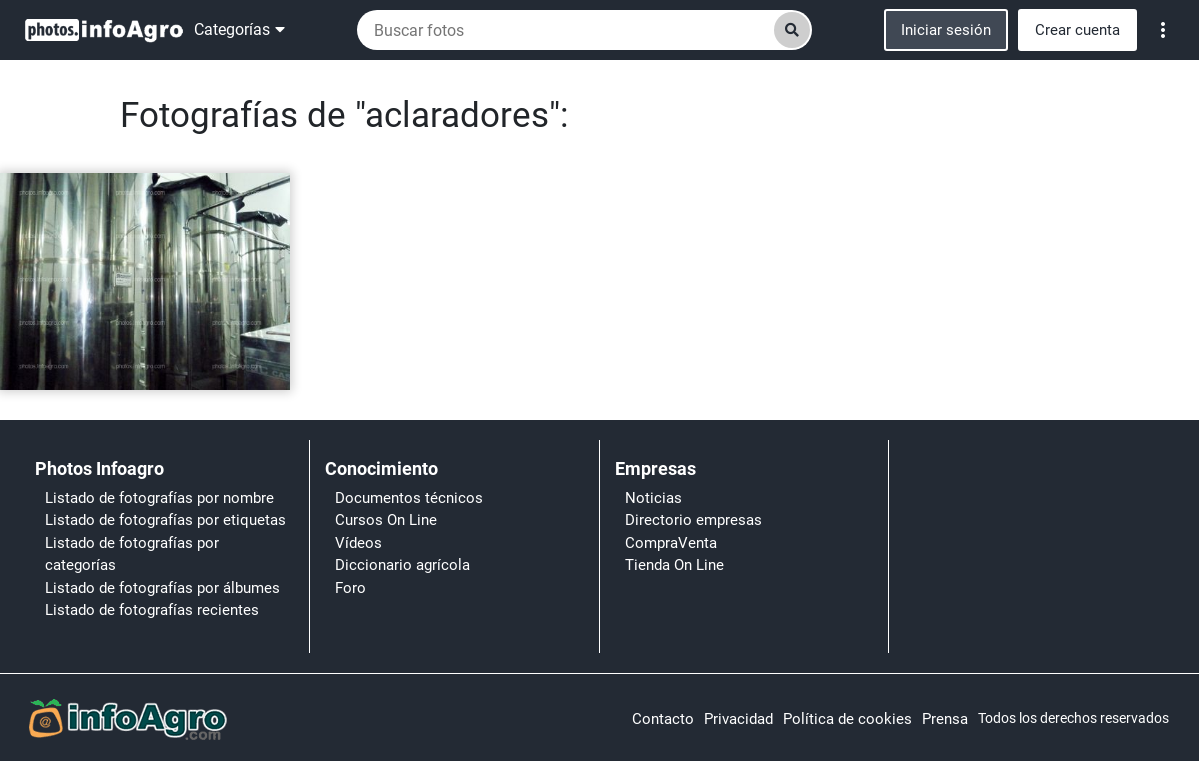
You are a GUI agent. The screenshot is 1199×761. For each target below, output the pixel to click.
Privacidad (738, 719)
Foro (350, 588)
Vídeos (358, 543)
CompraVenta (671, 543)
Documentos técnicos (409, 498)
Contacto (663, 719)
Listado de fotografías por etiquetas (165, 520)
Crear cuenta (1077, 30)
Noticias (653, 498)
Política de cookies (847, 719)
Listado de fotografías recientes (152, 610)
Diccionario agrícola (402, 565)
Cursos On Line (386, 520)
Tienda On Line (674, 565)
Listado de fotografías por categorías (132, 554)
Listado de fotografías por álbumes (162, 588)
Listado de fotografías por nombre (159, 498)
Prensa (945, 719)
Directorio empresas (693, 520)
